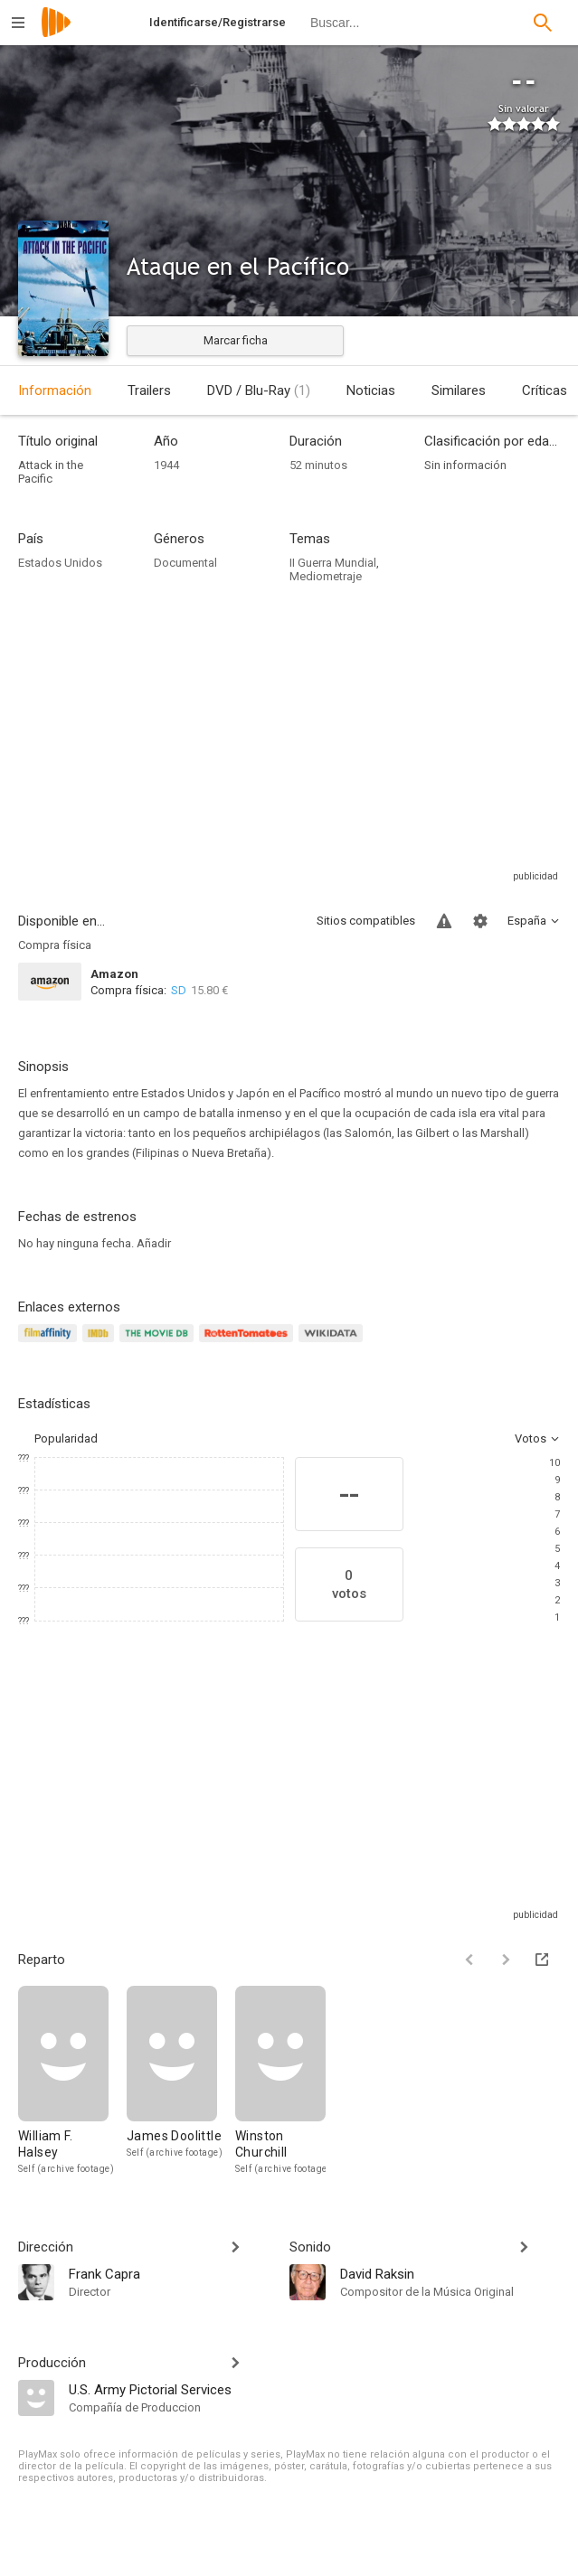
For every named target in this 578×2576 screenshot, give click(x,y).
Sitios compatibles (366, 920)
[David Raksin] (450, 2273)
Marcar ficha (236, 340)
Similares (458, 390)
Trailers (149, 390)
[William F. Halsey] (72, 2081)
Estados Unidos (60, 562)
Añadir (154, 1243)
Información (54, 390)
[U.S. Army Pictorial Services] (170, 2389)
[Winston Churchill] (280, 2081)
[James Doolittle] (181, 2081)
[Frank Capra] (170, 2273)
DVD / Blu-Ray (258, 390)
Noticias (370, 390)
